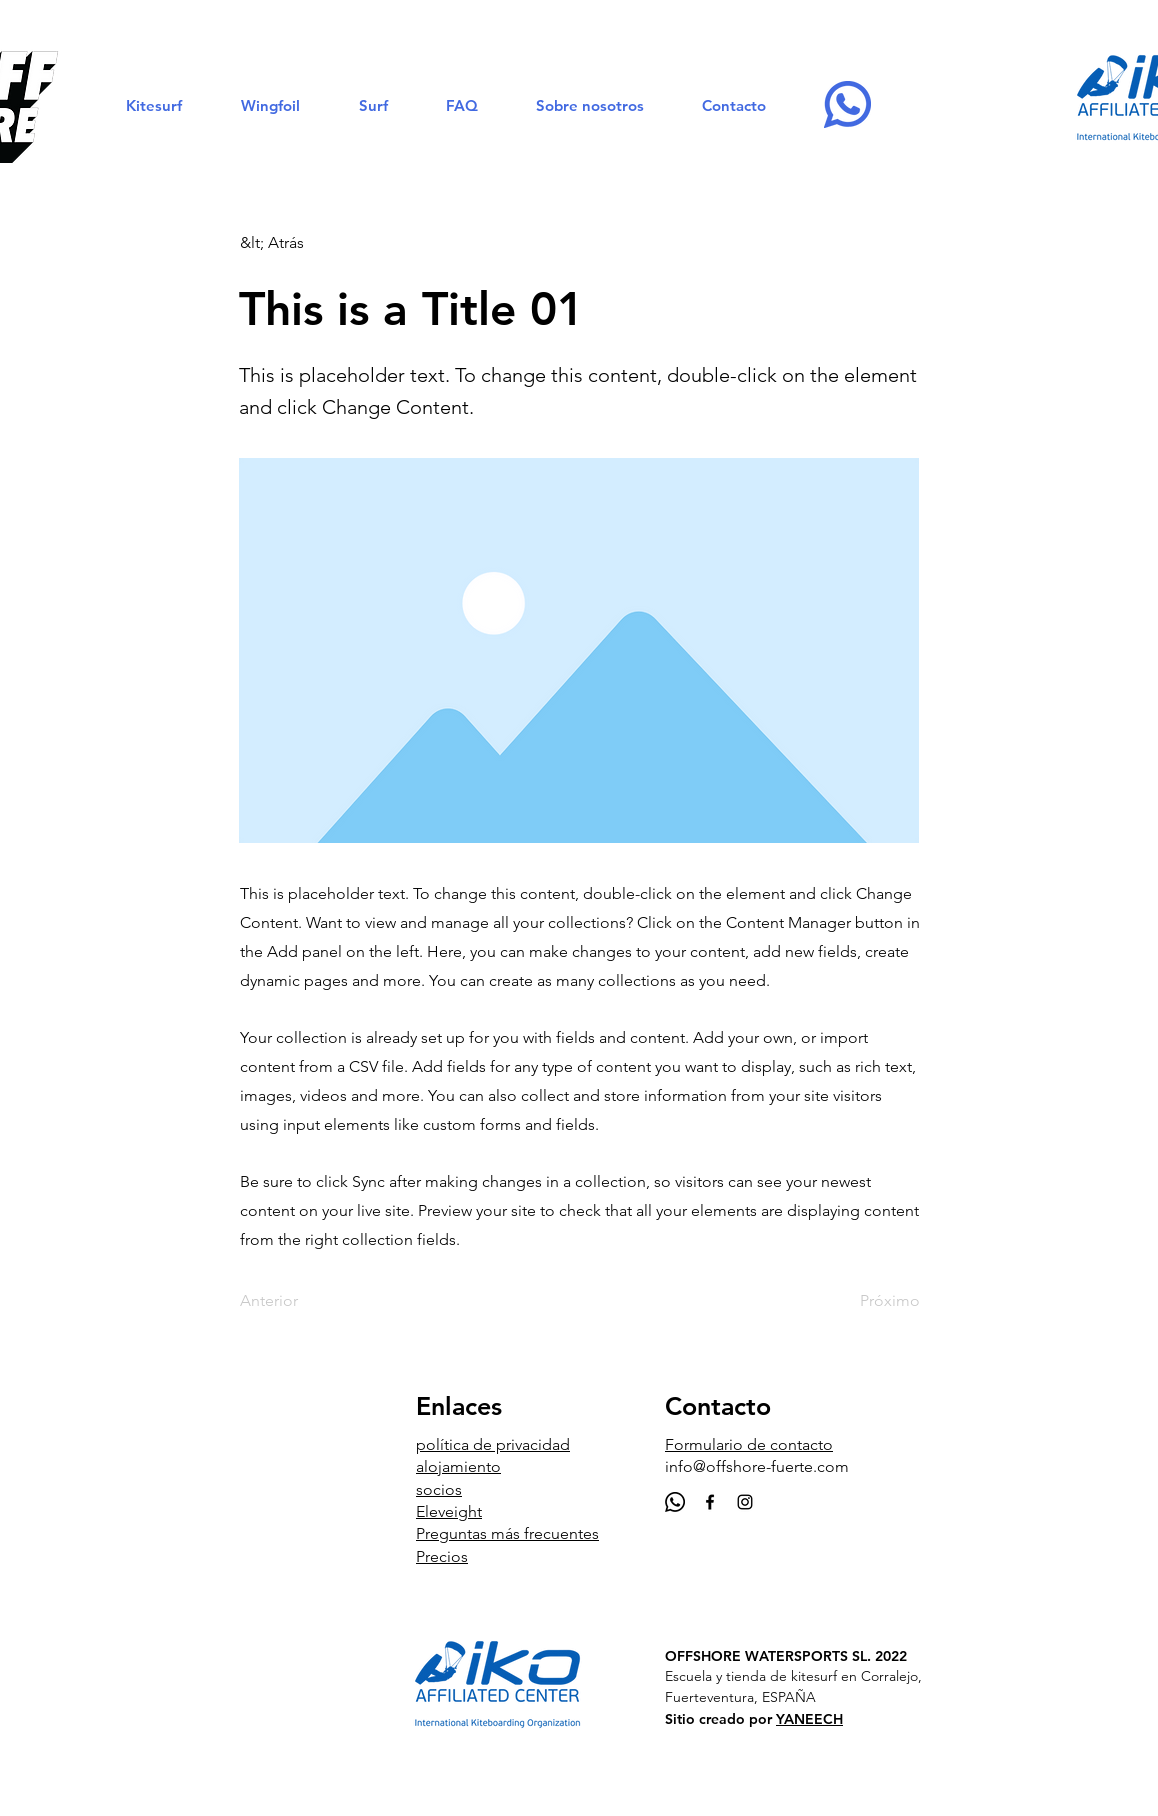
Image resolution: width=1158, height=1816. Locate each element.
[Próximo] (870, 1301)
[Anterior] (306, 1301)
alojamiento (458, 1466)
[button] (153, 105)
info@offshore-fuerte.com (757, 1466)
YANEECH (809, 1719)
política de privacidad (493, 1444)
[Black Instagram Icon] (745, 1502)
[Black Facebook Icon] (710, 1502)
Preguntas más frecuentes (507, 1533)
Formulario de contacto (749, 1444)
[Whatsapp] (675, 1502)
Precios (442, 1556)
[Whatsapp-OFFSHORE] (847, 104)
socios (439, 1489)
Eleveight (449, 1511)
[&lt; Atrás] (306, 243)
